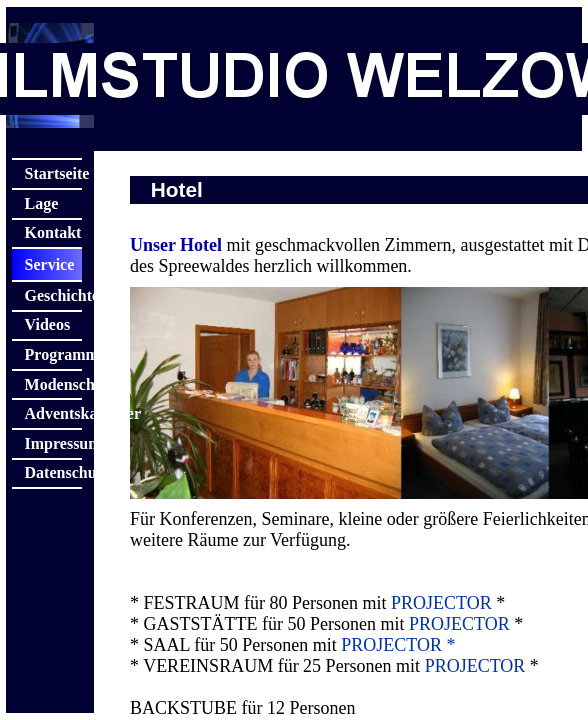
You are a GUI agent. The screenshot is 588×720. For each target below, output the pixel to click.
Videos (48, 324)
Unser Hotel (176, 245)
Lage (42, 203)
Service (50, 264)
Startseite (54, 173)
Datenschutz (54, 472)
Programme (54, 354)
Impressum (54, 443)
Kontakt (53, 232)
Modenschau (54, 384)
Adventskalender (54, 413)
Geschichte (54, 295)
